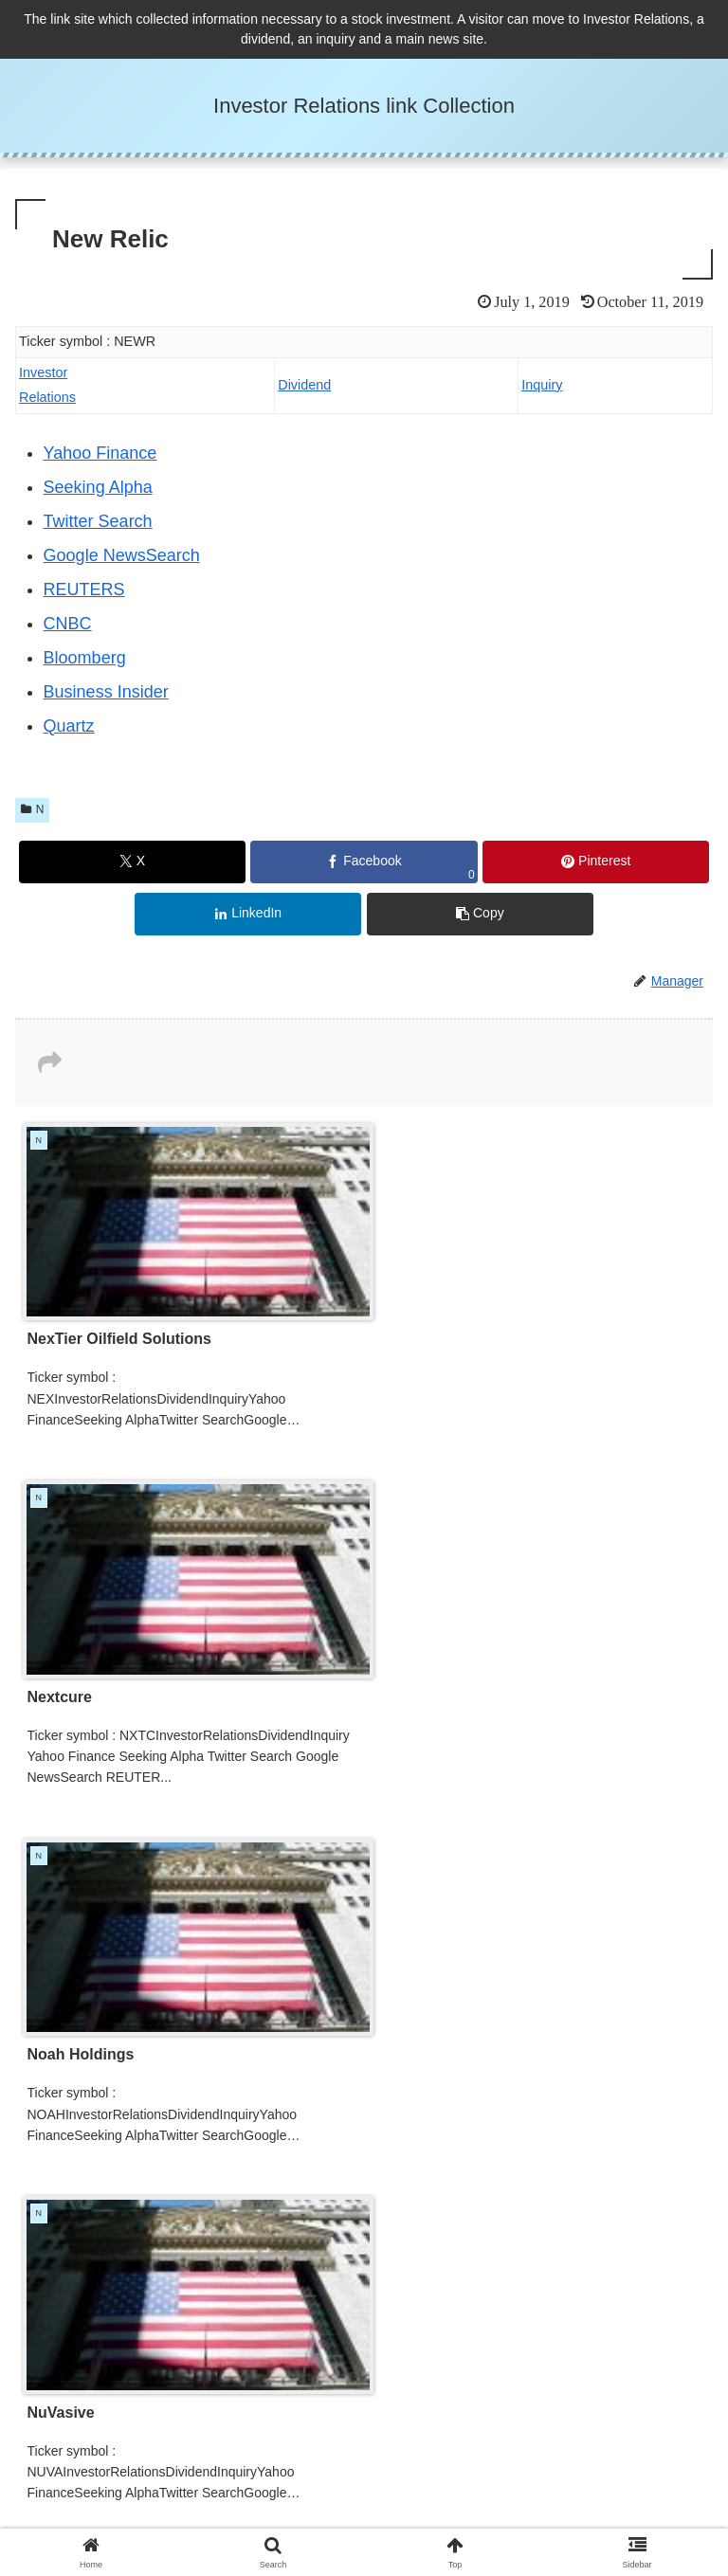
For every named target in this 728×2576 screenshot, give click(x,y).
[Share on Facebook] (363, 862)
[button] (480, 914)
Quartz (69, 726)
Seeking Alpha (98, 487)
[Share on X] (132, 862)
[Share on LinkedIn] (248, 914)
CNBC (68, 623)
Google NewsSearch (122, 555)
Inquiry (541, 384)
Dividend (304, 384)
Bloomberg (85, 657)
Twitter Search (98, 521)
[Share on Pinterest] (595, 862)
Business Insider (106, 691)
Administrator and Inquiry (542, 2497)
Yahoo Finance (100, 453)
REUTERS (84, 589)
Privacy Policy (185, 2497)
